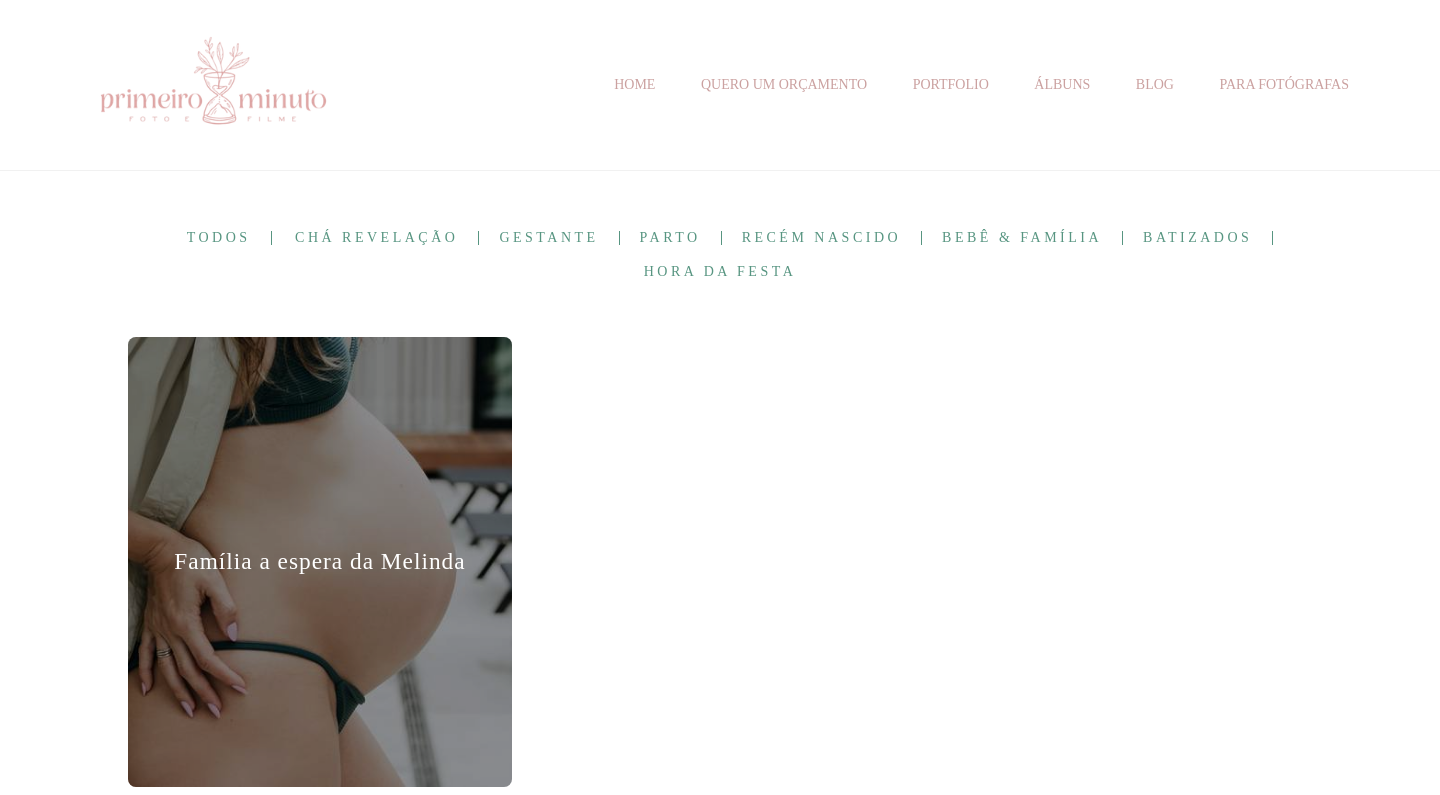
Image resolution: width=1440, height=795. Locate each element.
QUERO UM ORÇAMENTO (784, 84)
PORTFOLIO (951, 84)
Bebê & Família (1022, 238)
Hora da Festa (720, 272)
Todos (219, 238)
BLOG (1155, 84)
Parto (670, 238)
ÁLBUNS (1062, 84)
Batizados (1197, 238)
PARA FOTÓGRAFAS (1284, 84)
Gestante (548, 238)
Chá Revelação (376, 238)
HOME (634, 84)
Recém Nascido (821, 238)
